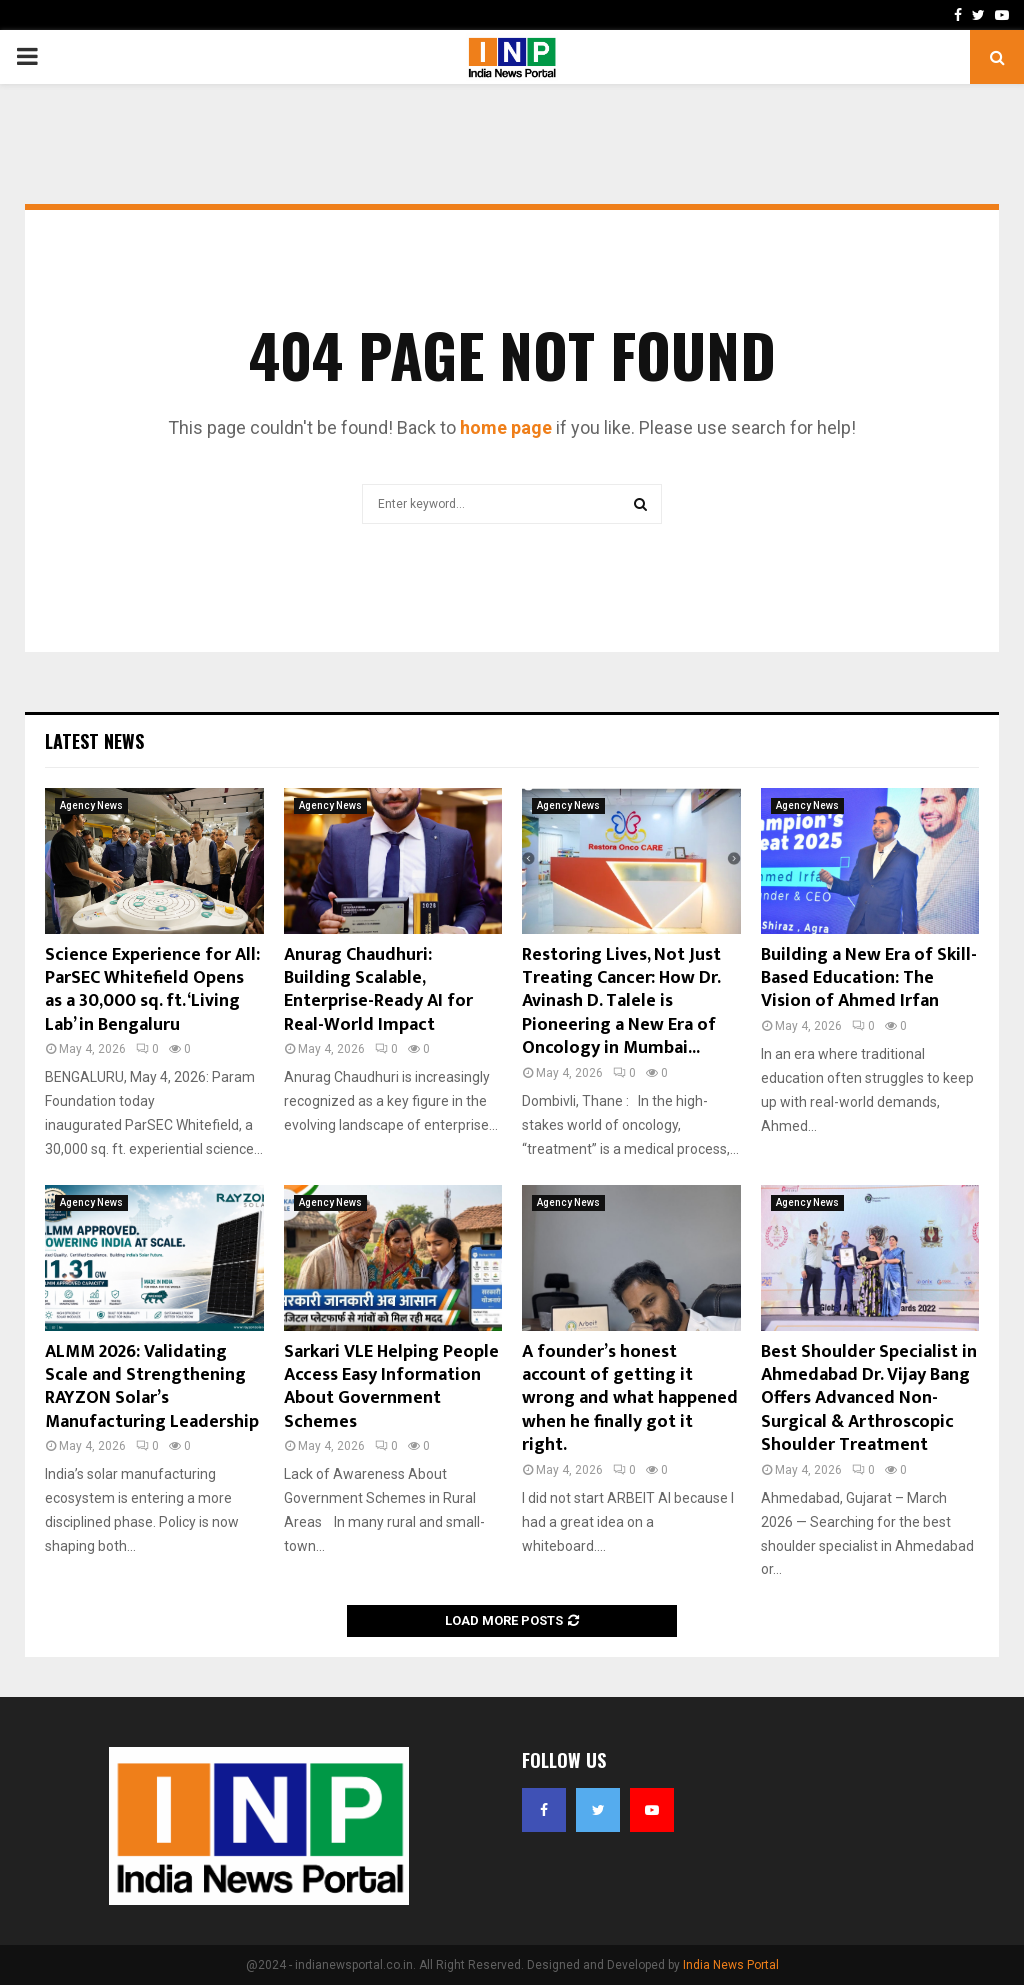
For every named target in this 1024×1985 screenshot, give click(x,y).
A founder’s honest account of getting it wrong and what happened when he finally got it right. (630, 1399)
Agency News (91, 805)
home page (506, 427)
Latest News (94, 741)
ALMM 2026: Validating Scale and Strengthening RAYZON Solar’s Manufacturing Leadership (152, 1387)
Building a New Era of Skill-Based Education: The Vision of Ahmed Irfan (869, 978)
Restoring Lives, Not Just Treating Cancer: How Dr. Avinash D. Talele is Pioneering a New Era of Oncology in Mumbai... (621, 1002)
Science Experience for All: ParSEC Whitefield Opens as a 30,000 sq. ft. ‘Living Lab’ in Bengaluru (152, 990)
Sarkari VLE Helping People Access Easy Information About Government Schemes (391, 1387)
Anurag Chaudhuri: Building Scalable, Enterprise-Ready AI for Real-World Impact (378, 990)
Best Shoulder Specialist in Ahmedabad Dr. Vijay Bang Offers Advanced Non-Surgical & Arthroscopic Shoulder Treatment (869, 1399)
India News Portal (731, 1965)
